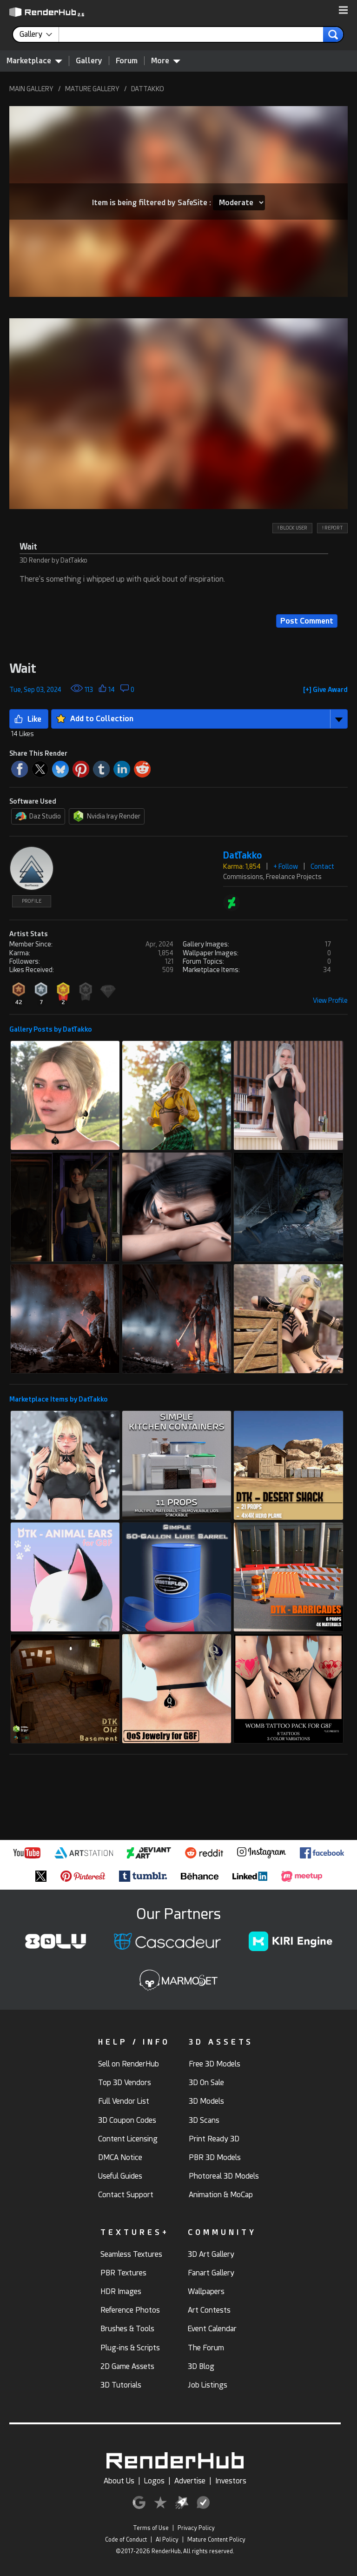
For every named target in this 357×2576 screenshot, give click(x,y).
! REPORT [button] (332, 527)
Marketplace (34, 60)
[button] (343, 11)
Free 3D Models (214, 2063)
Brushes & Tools (127, 2328)
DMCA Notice (120, 2157)
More (165, 60)
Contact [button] (322, 866)
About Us (119, 2480)
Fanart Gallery (211, 2272)
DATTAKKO (147, 89)
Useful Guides (120, 2176)
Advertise (189, 2480)
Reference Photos (130, 2310)
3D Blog (201, 2366)
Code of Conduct (126, 2539)
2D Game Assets (127, 2366)
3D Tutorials (120, 2385)
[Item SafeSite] (239, 202)
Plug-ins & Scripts (130, 2347)
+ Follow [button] (285, 866)
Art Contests (209, 2310)
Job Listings (207, 2385)
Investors (230, 2480)
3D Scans (204, 2120)
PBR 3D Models (215, 2157)
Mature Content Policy (216, 2539)
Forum (127, 60)
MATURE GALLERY (92, 89)
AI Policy (167, 2539)
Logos (154, 2480)
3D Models (206, 2101)
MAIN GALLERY (31, 89)
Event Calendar (212, 2328)
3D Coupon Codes (127, 2120)
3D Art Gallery (211, 2254)
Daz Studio (38, 816)
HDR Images (120, 2291)
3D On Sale (206, 2082)
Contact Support (125, 2194)
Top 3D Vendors (124, 2082)
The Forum (206, 2347)
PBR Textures (123, 2272)
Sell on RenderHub (128, 2063)
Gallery (89, 60)
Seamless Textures (131, 2254)
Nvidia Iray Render (106, 816)
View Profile (330, 1000)
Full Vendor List (123, 2101)
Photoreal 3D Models (224, 2176)
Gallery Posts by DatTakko (50, 1029)
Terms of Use (151, 2528)
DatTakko (242, 855)
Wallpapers (206, 2291)
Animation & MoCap (221, 2194)
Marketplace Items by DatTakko (58, 1399)
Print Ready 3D (214, 2138)
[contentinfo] (39, 34)
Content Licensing (128, 2138)
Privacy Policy (196, 2528)
